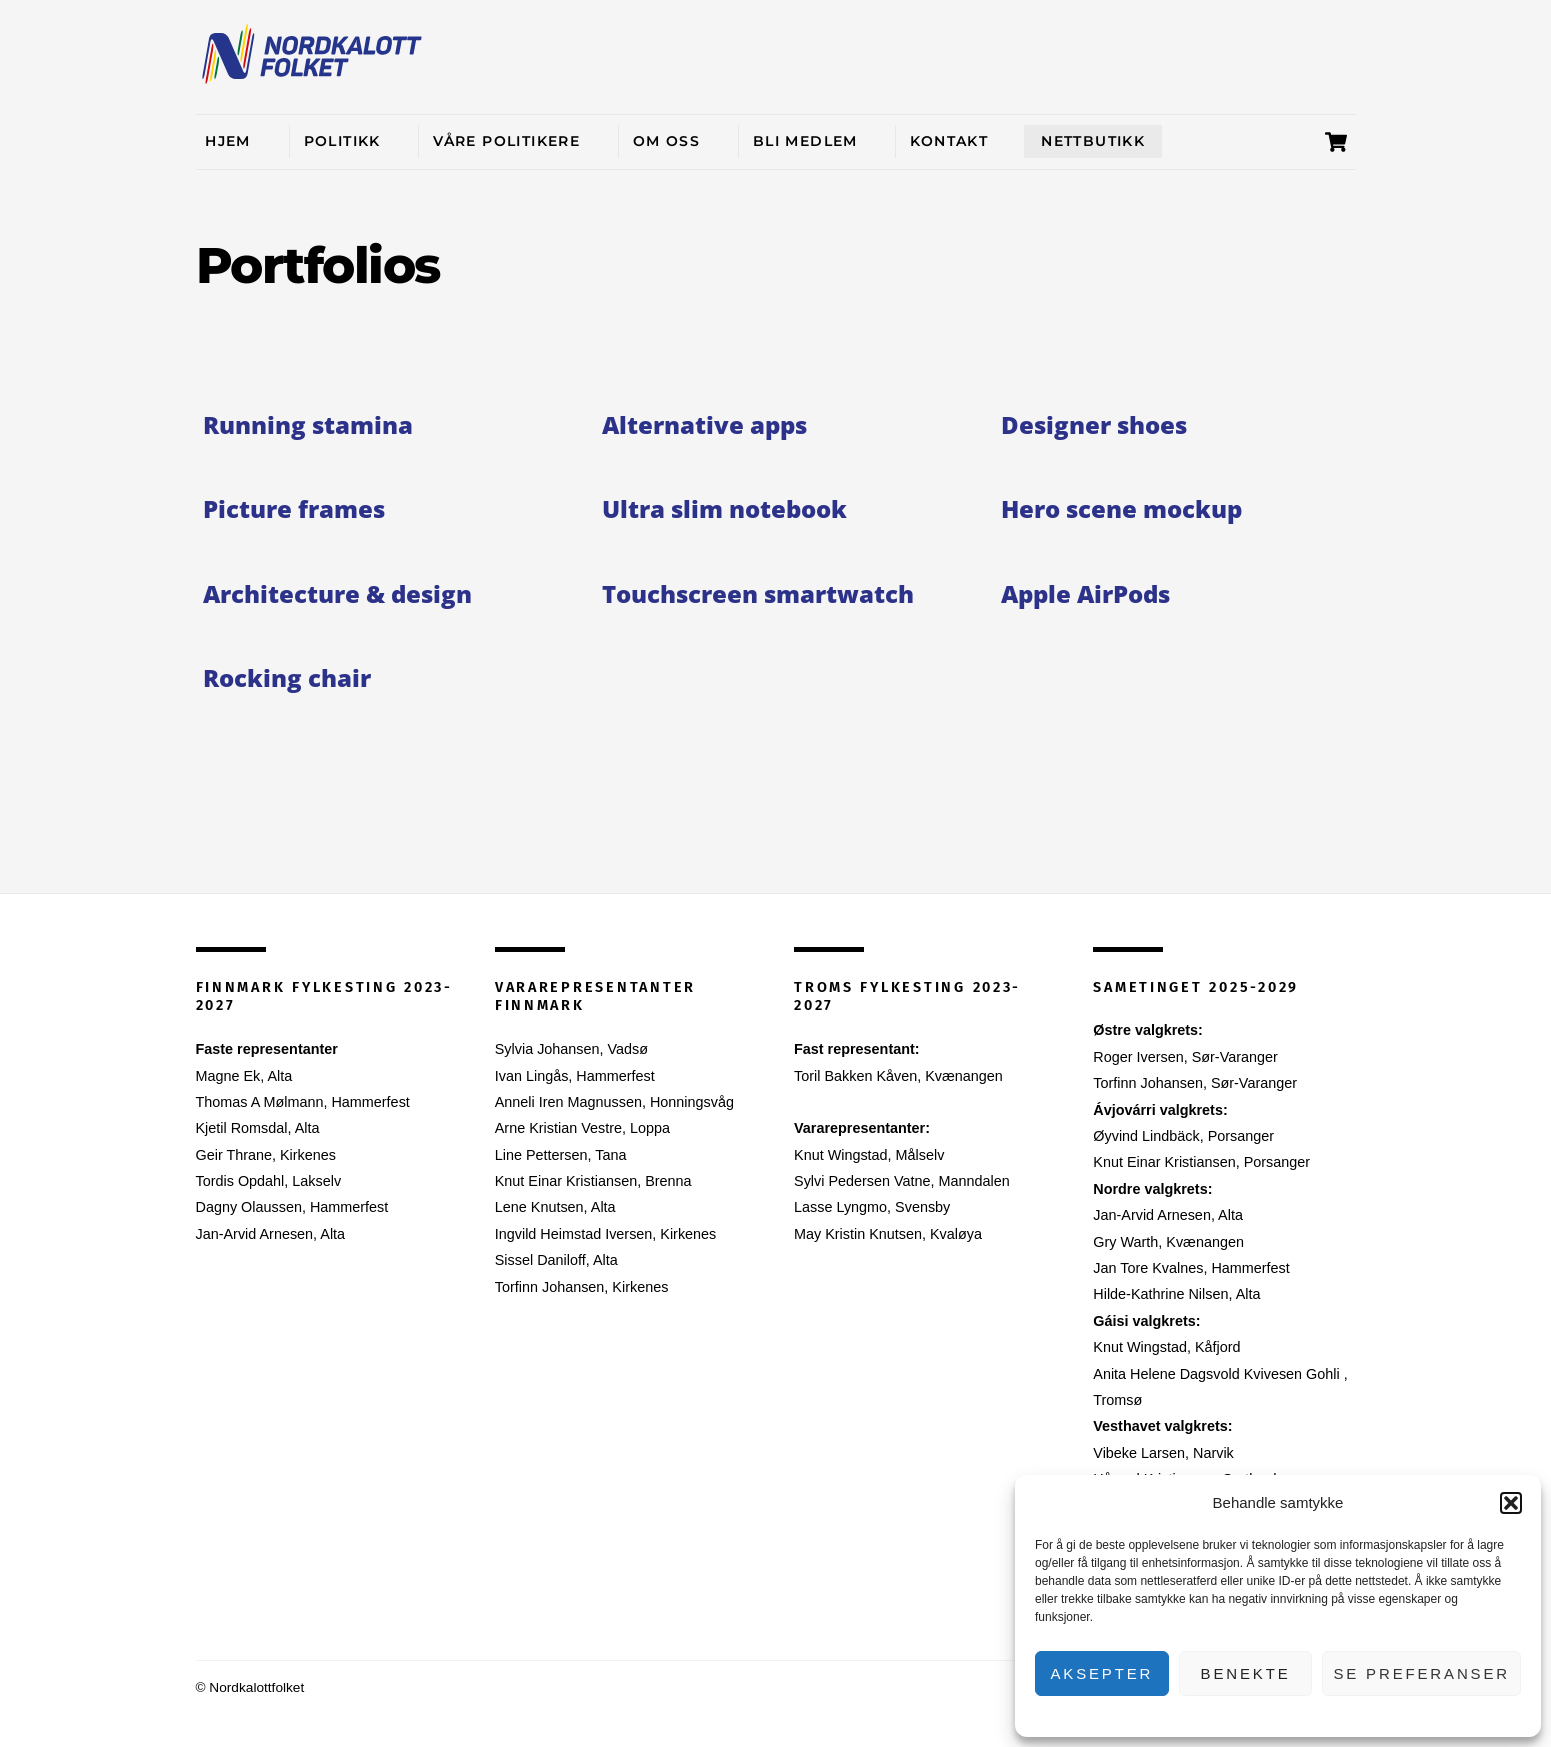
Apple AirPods (1085, 593)
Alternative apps (704, 424)
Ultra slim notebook (724, 508)
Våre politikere (506, 141)
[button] (1511, 1503)
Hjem (228, 141)
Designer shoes (1094, 424)
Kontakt (949, 141)
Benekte (1246, 1673)
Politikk (342, 141)
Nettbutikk (1093, 141)
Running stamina (308, 424)
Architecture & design (337, 593)
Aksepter (1101, 1673)
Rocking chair (287, 677)
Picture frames (294, 508)
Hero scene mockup (1121, 508)
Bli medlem (805, 141)
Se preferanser (1421, 1673)
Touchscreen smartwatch (758, 593)
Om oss (666, 141)
